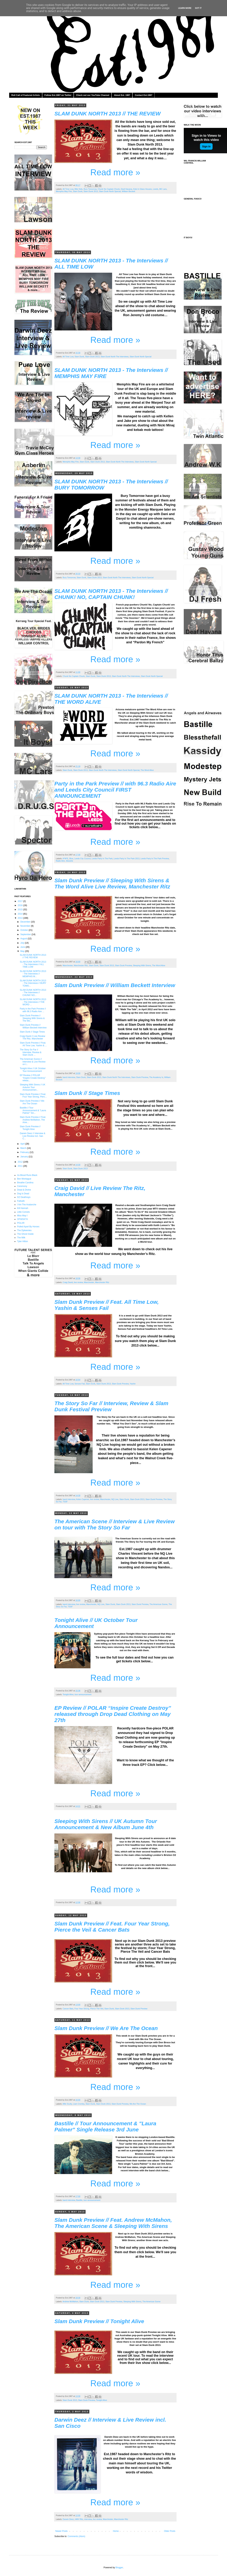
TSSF (65, 1502)
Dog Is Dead (23, 1193)
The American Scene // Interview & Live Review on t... (32, 1062)
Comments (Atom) (76, 2536)
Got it (198, 8)
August (24, 938)
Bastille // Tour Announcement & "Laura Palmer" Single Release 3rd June (105, 2126)
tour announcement (83, 1694)
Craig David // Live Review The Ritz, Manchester (32, 1037)
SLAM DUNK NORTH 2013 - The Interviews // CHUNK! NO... (33, 992)
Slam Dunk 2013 (91, 191)
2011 (20, 1166)
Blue (71, 858)
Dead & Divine (24, 1190)
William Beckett (128, 191)
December (25, 922)
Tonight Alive (68, 1694)
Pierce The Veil (96, 2009)
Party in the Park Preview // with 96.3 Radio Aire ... (33, 1010)
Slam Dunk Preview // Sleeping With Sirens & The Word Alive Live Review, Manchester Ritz (112, 883)
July (22, 943)
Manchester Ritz (81, 965)
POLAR (21, 1223)
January (24, 1156)
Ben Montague (24, 1179)
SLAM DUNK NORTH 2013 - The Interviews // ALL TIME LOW (33, 964)
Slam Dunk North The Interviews (114, 356)
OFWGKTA (22, 1219)
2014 (20, 914)
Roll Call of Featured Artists (25, 95)
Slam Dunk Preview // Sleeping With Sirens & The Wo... (32, 1018)
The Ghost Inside (25, 1234)
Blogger (119, 2567)
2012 (20, 1162)
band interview (69, 1077)
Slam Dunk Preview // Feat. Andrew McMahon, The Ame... (33, 1120)
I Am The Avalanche (26, 1204)
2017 (20, 901)
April (22, 1144)
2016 (20, 905)
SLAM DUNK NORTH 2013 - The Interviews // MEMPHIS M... (33, 974)
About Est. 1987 (122, 95)
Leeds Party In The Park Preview (155, 858)
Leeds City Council (82, 858)
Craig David (68, 1282)
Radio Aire (60, 861)
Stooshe (69, 861)
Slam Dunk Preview (123, 965)
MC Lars (163, 189)
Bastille (79, 2200)
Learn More (185, 8)
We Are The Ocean (138, 2104)
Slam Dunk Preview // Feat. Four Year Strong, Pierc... (33, 1095)
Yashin (132, 1384)
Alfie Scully (67, 2104)
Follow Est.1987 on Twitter (58, 95)
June (23, 947)
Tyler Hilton (22, 1241)
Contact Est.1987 (143, 95)
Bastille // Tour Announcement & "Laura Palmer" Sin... (33, 1110)
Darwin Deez (68, 2519)
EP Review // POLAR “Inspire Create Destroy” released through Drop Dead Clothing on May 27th (112, 1714)
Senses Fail (80, 1384)
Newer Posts (61, 2531)
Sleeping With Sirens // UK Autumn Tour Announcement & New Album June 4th (105, 1824)
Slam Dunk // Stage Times (87, 1093)
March (23, 1148)
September (26, 934)
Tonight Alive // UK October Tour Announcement (33, 1069)
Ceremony (22, 1186)
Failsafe (21, 1201)
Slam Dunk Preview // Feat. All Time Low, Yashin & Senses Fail (106, 1305)
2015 (20, 909)
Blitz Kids (79, 189)
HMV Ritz (79, 2519)
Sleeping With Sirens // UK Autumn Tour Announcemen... (32, 1087)
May (22, 951)
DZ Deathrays (23, 1197)
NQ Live (114, 1499)
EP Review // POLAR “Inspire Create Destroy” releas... (33, 1078)
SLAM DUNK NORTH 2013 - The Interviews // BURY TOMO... (33, 983)
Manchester (68, 965)
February (25, 1152)
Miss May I (22, 1215)
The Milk (21, 1237)
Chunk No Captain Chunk (109, 189)
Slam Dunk (78, 191)
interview (88, 2519)
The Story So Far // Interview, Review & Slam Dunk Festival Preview (111, 1406)
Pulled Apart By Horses (28, 1226)
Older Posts (169, 2531)
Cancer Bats (68, 2009)
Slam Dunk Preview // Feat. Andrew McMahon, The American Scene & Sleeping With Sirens (113, 2223)
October (24, 930)
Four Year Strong (81, 2009)
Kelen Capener (82, 1499)
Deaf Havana (126, 189)
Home (116, 2531)
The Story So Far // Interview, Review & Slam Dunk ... (30, 1052)
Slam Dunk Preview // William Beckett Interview (114, 985)
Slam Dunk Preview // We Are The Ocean (106, 2028)
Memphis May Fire (64, 191)
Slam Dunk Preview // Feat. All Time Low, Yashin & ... (33, 1044)
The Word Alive (147, 770)
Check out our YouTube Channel (92, 95)
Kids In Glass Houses (142, 189)
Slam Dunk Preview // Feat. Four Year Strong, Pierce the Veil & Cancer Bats (112, 1927)
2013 (20, 918)
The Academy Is (156, 1077)
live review (78, 1282)
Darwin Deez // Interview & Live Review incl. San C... (32, 1136)
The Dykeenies (24, 1230)
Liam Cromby (78, 2104)
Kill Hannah (22, 1208)
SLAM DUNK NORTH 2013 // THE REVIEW (107, 114)
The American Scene (159, 1604)
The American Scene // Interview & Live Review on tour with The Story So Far (114, 1524)
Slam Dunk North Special (110, 191)
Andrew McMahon (70, 2301)
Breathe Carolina (25, 1182)
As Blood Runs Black (27, 1175)
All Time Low (68, 189)
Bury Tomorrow (90, 189)
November (25, 926)
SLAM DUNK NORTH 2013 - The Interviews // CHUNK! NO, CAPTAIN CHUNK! (111, 594)
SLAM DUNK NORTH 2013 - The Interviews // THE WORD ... (33, 1002)
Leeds (155, 189)
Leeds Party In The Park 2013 (126, 858)
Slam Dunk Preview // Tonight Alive (99, 2321)
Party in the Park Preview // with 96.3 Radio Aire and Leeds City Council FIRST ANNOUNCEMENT (115, 790)
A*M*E (65, 858)
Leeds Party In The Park (102, 858)
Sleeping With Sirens (142, 965)
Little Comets (23, 1212)
